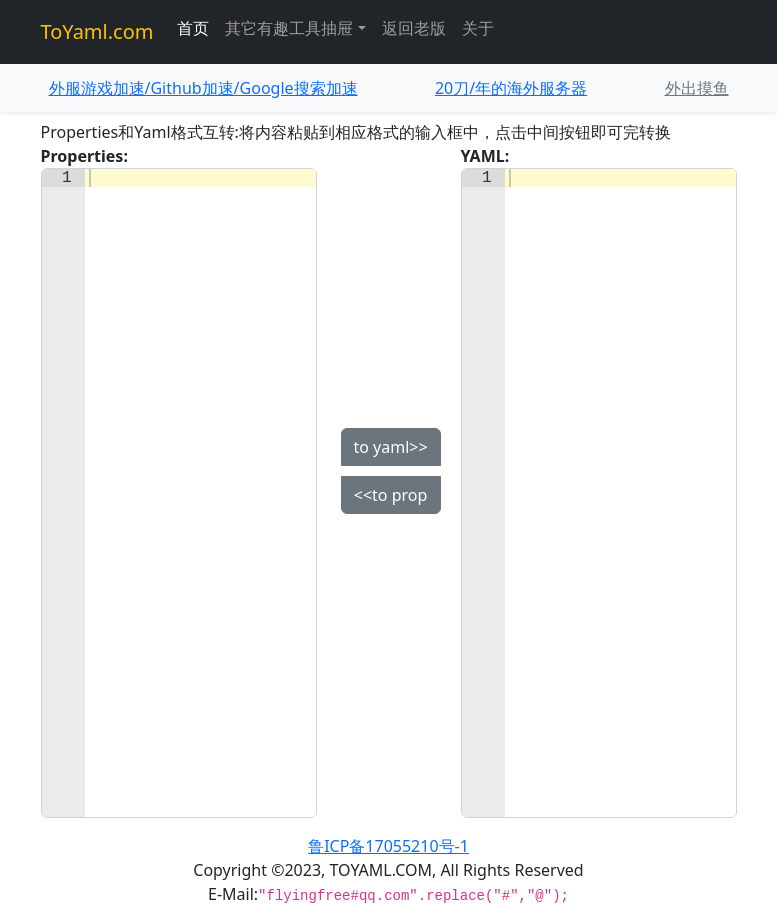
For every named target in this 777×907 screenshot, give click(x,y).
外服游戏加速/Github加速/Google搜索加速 (203, 88)
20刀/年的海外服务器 (511, 88)
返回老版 (414, 28)
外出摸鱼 (697, 88)
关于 (478, 28)
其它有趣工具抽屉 (289, 28)
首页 (193, 28)
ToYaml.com (97, 31)
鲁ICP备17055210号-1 (388, 846)
